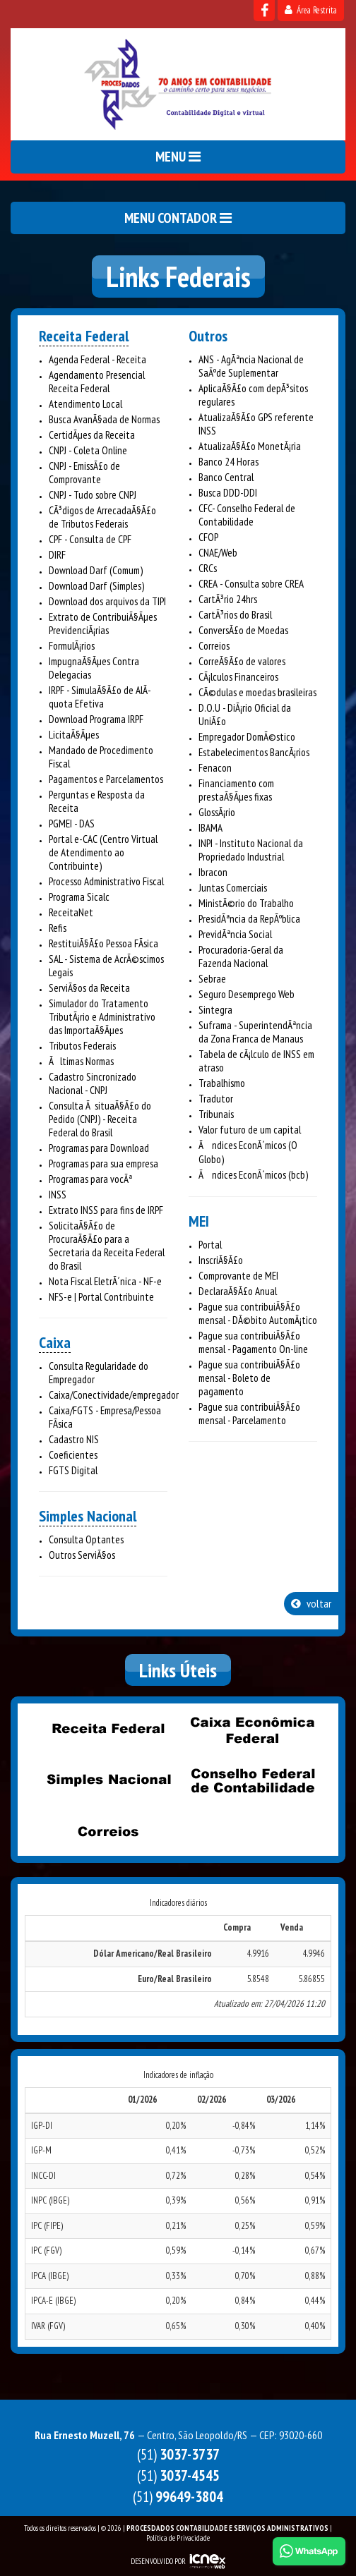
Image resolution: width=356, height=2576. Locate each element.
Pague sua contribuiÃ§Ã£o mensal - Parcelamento (249, 1413)
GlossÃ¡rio (216, 812)
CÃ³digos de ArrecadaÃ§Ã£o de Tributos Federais (102, 517)
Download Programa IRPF (96, 719)
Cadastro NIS (74, 1439)
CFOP (208, 537)
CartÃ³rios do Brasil (235, 614)
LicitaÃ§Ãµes (74, 734)
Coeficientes (73, 1455)
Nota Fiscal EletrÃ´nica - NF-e (105, 1281)
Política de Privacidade (178, 2538)
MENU (178, 156)
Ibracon (212, 872)
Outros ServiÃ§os (82, 1555)
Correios (214, 645)
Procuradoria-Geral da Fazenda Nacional (240, 956)
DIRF (57, 554)
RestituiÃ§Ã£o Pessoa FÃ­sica (103, 943)
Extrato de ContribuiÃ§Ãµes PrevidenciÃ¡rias (103, 623)
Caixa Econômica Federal (252, 1729)
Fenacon (215, 767)
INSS (57, 1194)
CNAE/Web (217, 552)
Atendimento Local (85, 404)
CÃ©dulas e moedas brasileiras (257, 692)
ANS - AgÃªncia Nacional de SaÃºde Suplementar (251, 366)
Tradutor (215, 1098)
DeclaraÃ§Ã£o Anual (237, 1291)
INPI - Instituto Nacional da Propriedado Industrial (250, 850)
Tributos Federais (82, 1045)
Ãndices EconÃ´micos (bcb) (253, 1174)
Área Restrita (311, 10)
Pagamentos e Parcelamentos (106, 779)
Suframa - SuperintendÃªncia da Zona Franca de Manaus (255, 1032)
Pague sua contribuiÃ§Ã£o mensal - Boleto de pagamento (249, 1378)
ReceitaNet (71, 912)
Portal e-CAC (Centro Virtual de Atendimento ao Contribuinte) (103, 852)
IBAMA (210, 827)
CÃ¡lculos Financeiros (238, 677)
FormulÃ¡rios (72, 645)
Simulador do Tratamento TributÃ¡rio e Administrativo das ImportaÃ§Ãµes (102, 1017)
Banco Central (226, 477)
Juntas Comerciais (232, 887)
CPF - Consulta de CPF (90, 539)
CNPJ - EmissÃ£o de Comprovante (84, 472)
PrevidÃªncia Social (235, 934)
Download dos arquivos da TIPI (107, 601)
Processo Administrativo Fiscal (106, 881)
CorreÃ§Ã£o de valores (241, 661)
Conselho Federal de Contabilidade (252, 1780)
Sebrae (212, 978)
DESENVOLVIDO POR (158, 2561)
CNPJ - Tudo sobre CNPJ (92, 495)
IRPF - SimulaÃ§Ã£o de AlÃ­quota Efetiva (100, 697)
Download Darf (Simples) (96, 586)
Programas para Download (99, 1148)
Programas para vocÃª (90, 1179)
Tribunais (216, 1114)
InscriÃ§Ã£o (220, 1260)
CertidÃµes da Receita (92, 435)
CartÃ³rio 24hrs (227, 599)
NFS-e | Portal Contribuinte (101, 1297)
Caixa (55, 1342)
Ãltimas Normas (81, 1061)
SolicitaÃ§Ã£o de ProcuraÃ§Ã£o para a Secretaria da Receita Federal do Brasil (107, 1245)
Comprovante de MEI (238, 1275)
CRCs (207, 568)
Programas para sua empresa (103, 1163)
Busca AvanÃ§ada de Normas (104, 419)
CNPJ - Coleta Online (88, 450)
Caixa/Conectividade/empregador (114, 1395)
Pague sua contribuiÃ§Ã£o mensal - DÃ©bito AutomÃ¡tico (257, 1313)
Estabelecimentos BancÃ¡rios (253, 752)
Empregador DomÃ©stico (246, 736)
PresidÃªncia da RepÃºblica (249, 918)
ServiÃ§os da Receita (89, 988)
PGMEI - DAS (72, 823)
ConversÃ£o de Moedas (243, 630)
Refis (57, 928)
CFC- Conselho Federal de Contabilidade (246, 515)
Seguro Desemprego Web (246, 994)
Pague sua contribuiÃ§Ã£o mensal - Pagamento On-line (253, 1342)
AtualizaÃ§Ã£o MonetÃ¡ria (249, 446)
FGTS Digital (73, 1470)
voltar (311, 1603)
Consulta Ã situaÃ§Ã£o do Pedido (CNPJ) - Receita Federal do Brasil (100, 1119)
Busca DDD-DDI (227, 492)
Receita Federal (84, 336)
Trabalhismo (221, 1083)
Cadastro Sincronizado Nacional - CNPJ (92, 1083)
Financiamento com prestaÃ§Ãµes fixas (236, 790)
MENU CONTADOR (178, 218)
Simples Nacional (87, 1516)
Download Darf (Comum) (96, 570)
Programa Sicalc (79, 897)
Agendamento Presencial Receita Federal (97, 381)
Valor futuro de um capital (249, 1129)
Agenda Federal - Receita (97, 359)
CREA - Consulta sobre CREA (251, 583)
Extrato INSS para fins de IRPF (106, 1210)
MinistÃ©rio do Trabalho (246, 903)
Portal (210, 1244)
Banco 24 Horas (228, 461)
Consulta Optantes (86, 1539)
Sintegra (215, 1009)
